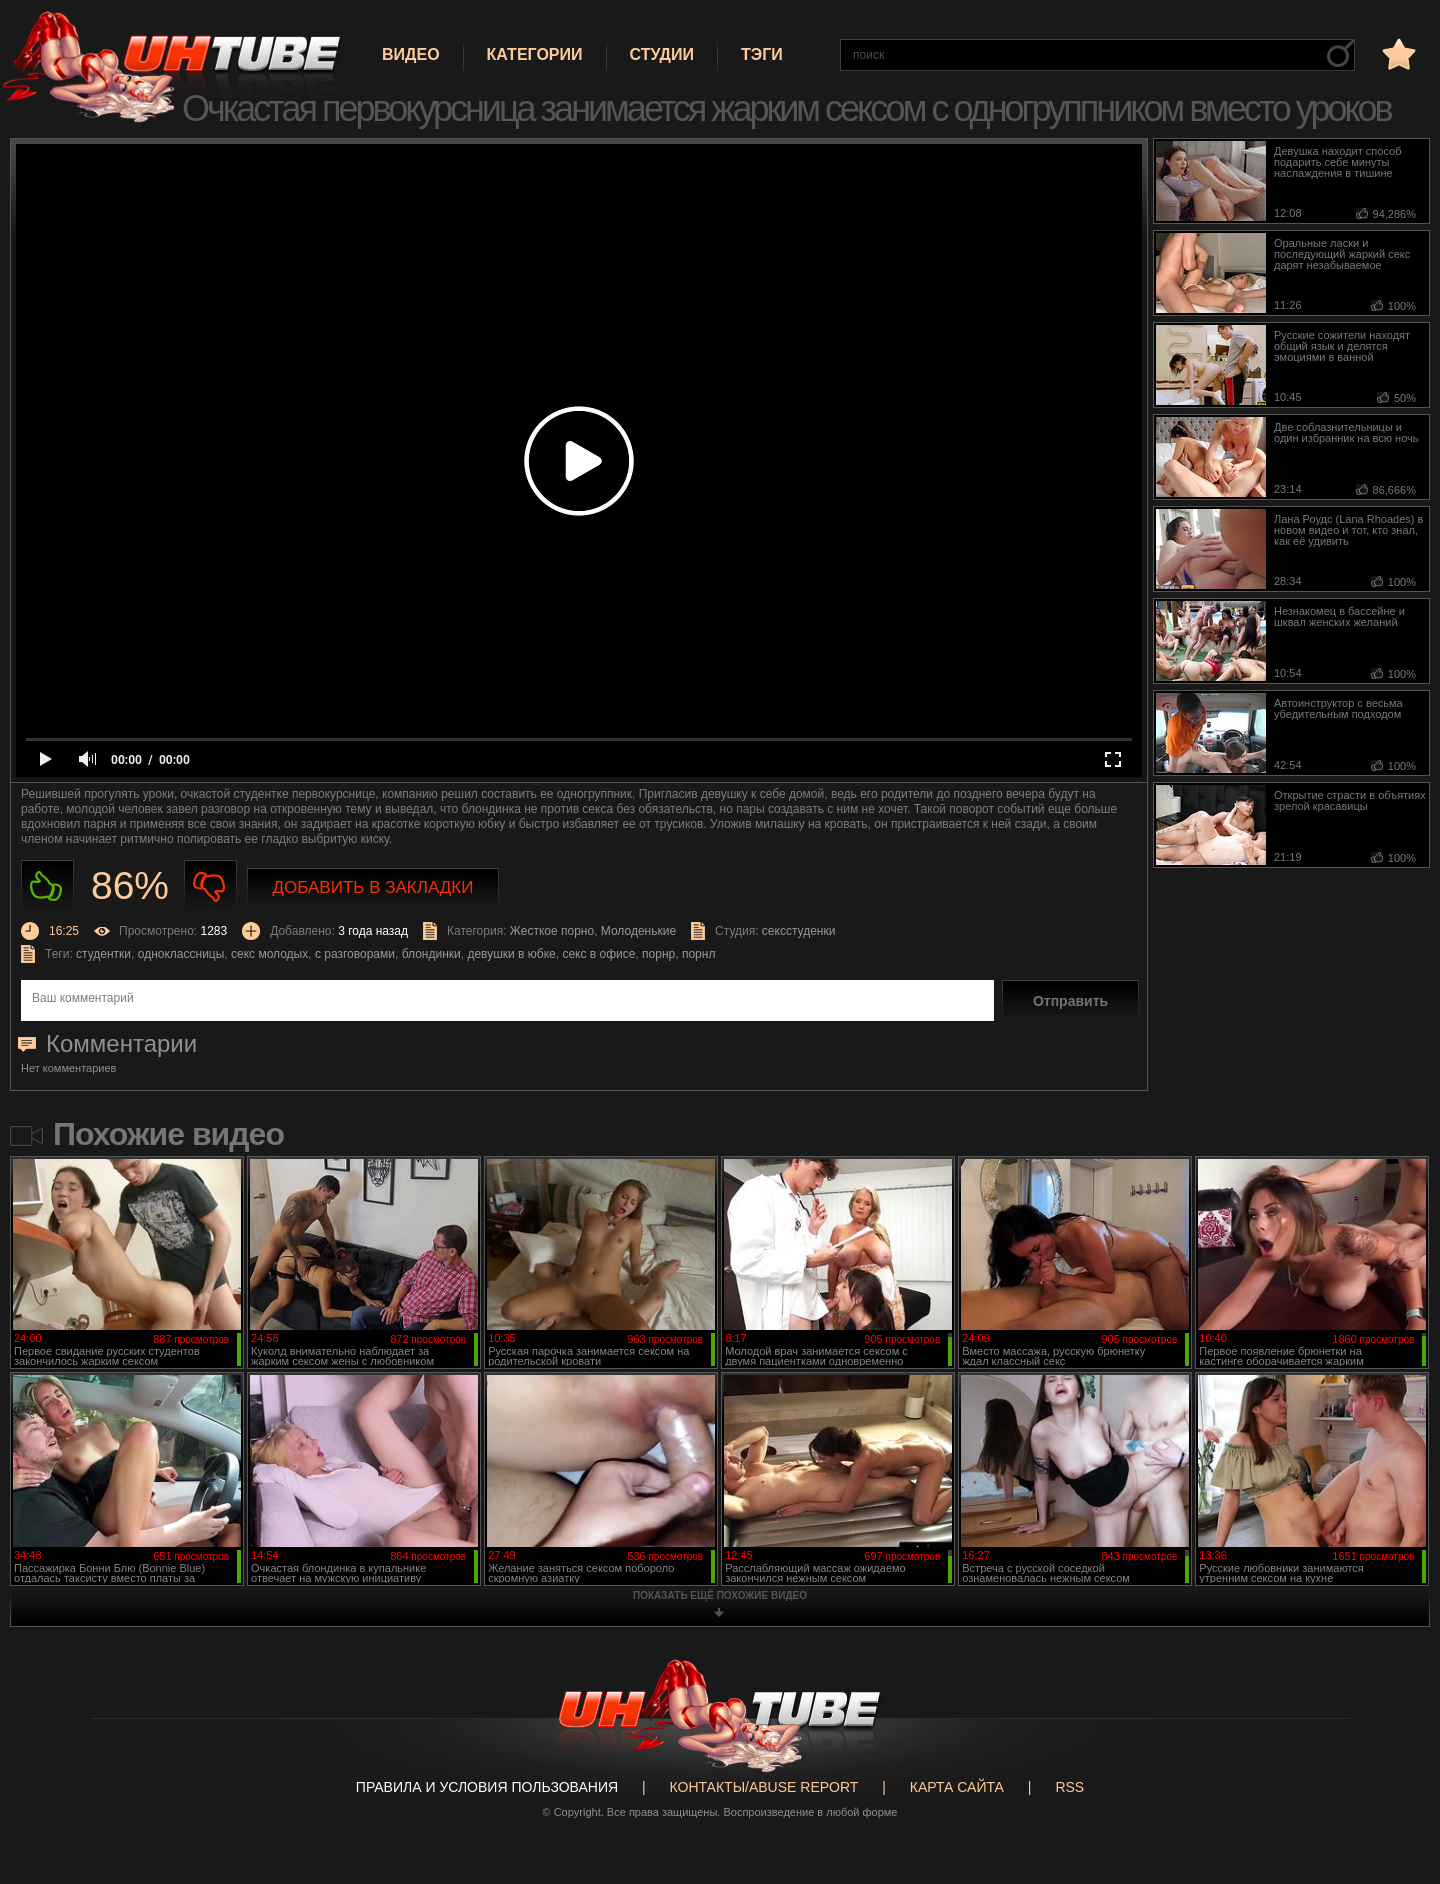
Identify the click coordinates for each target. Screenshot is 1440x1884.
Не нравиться (210, 886)
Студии (662, 54)
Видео (411, 54)
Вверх (1395, 1772)
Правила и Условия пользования (487, 1787)
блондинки (431, 954)
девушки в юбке (511, 954)
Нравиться (47, 886)
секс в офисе (598, 954)
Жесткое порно (552, 931)
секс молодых (269, 954)
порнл (698, 954)
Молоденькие (638, 931)
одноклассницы (181, 954)
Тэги (762, 54)
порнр (658, 954)
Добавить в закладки (373, 887)
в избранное (1397, 53)
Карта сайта (957, 1787)
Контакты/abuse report (764, 1787)
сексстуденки (799, 931)
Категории (535, 54)
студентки (103, 954)
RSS (1069, 1787)
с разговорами (355, 954)
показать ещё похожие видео (720, 1595)
